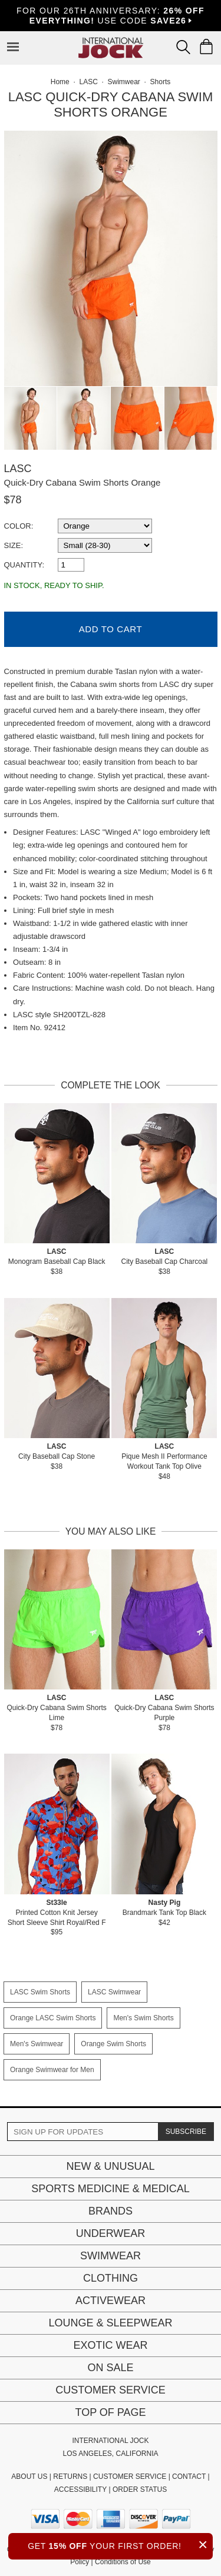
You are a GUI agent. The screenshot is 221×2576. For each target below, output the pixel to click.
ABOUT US (29, 2476)
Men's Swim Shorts (143, 2018)
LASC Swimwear (114, 1992)
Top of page (110, 2412)
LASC (18, 468)
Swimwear (110, 2256)
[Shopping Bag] (206, 46)
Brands (110, 2211)
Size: (14, 545)
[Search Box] (183, 47)
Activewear (110, 2300)
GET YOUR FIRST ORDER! (120, 2544)
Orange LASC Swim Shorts (52, 2018)
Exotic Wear (110, 2345)
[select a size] (105, 545)
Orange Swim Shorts (113, 2044)
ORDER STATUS (140, 2489)
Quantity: (24, 564)
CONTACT (189, 2476)
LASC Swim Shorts (40, 1992)
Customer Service (110, 2390)
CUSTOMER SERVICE (129, 2476)
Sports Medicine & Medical (110, 2189)
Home (60, 82)
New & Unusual (110, 2166)
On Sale (110, 2367)
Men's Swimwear (36, 2044)
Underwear (111, 2233)
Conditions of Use (123, 2562)
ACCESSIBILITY (80, 2489)
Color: (19, 526)
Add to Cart (110, 629)
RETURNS (70, 2476)
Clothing (110, 2278)
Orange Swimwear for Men (52, 2070)
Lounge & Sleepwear (110, 2323)
